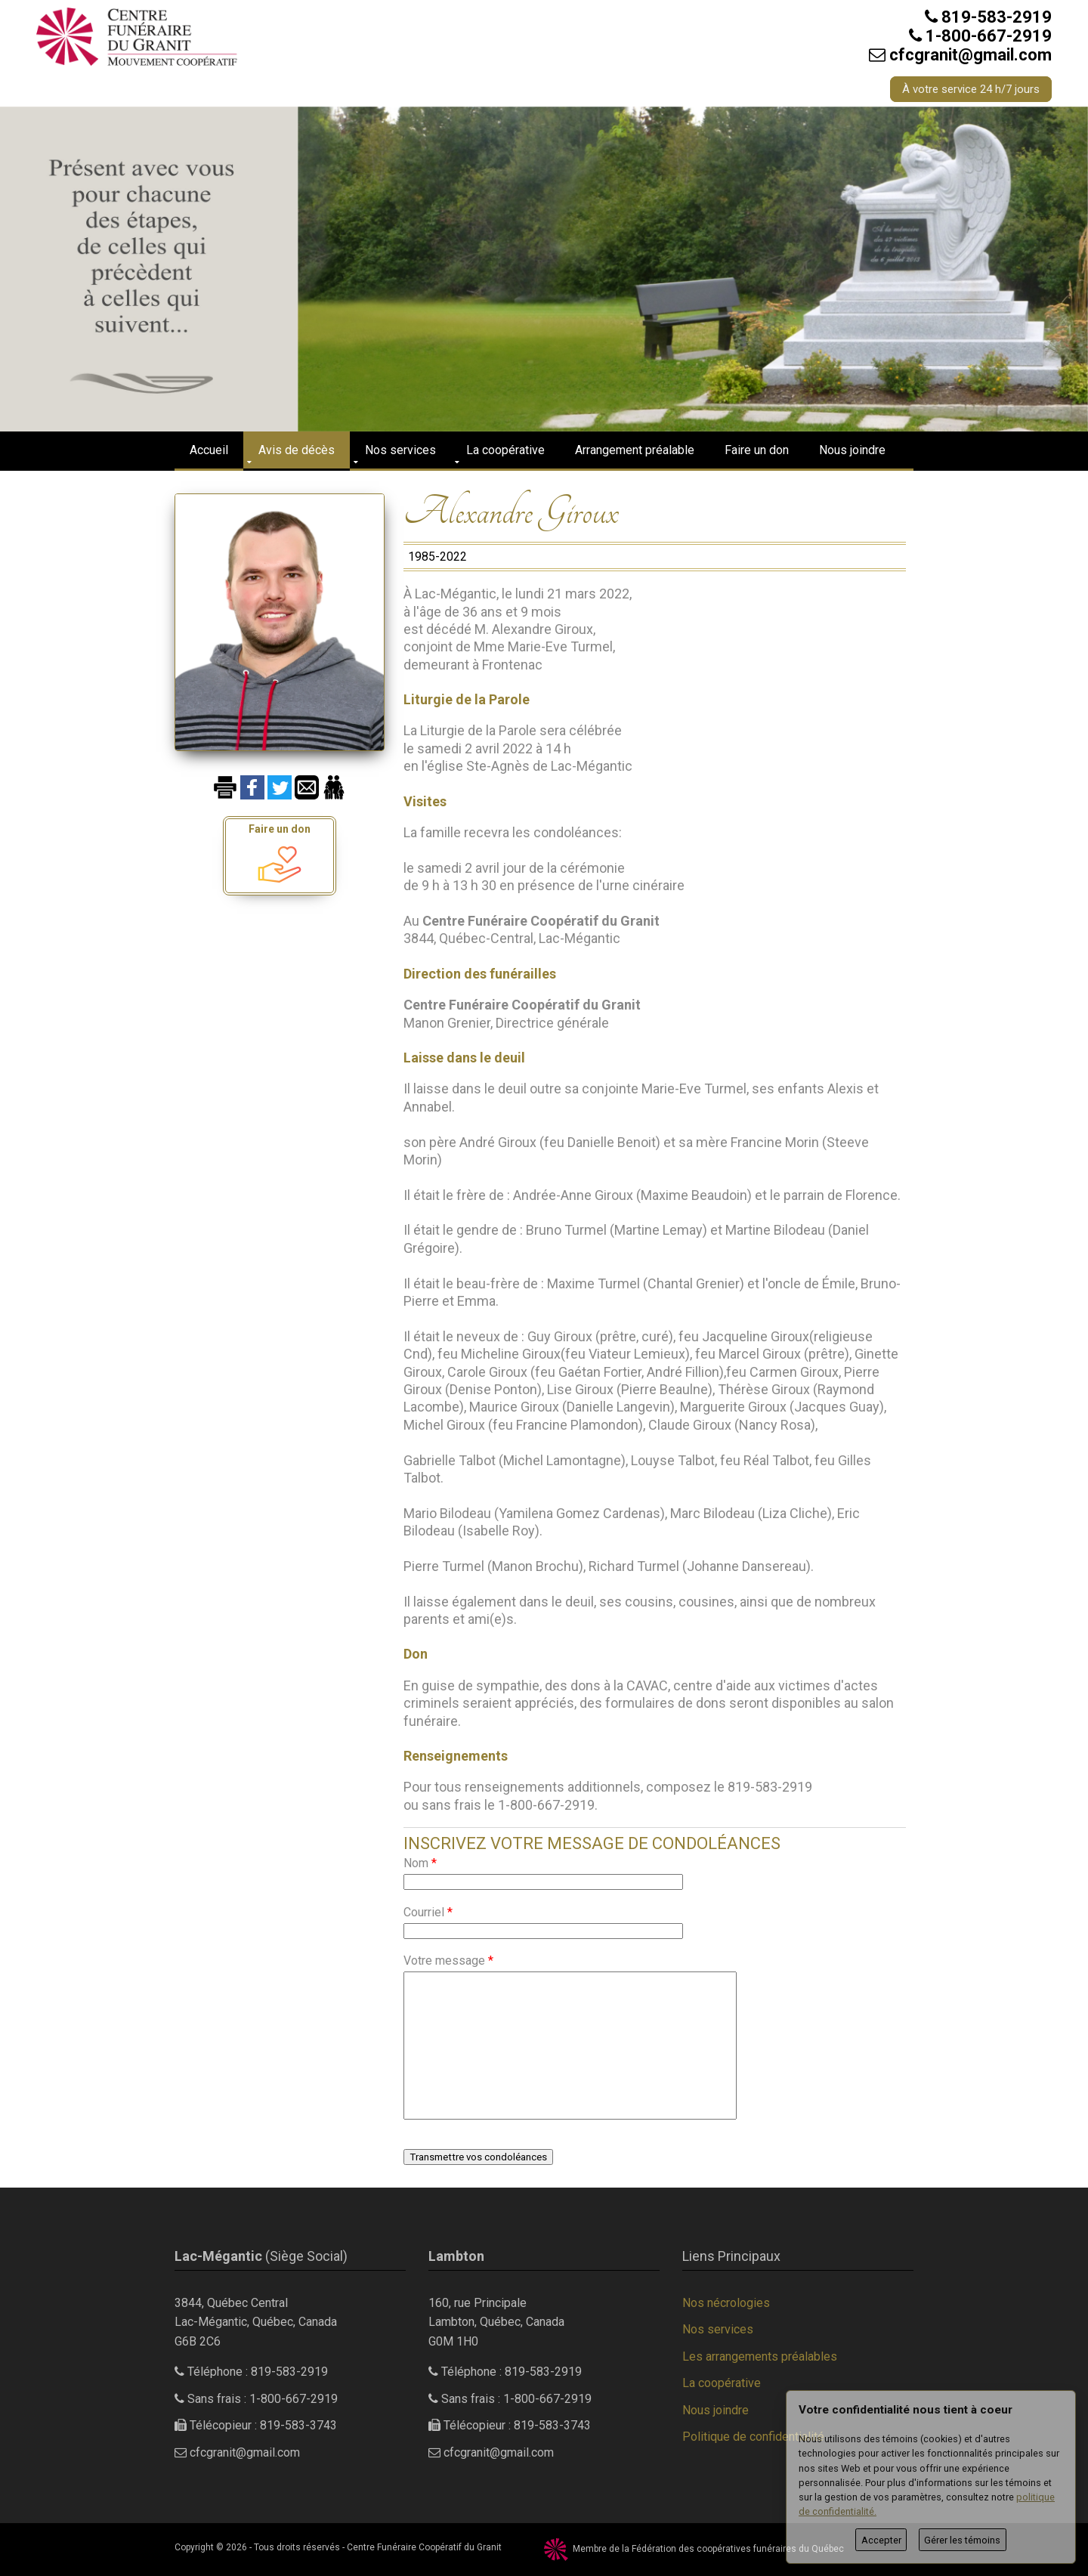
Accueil (209, 450)
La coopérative (505, 450)
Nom (420, 1863)
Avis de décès (296, 450)
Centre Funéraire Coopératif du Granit (424, 2547)
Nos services (400, 450)
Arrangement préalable (634, 450)
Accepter (881, 2540)
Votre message (448, 1960)
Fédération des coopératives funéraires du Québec (738, 2549)
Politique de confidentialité (753, 2436)
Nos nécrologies (726, 2303)
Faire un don (757, 450)
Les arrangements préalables (759, 2356)
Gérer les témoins (962, 2540)
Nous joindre (852, 450)
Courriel (428, 1912)
